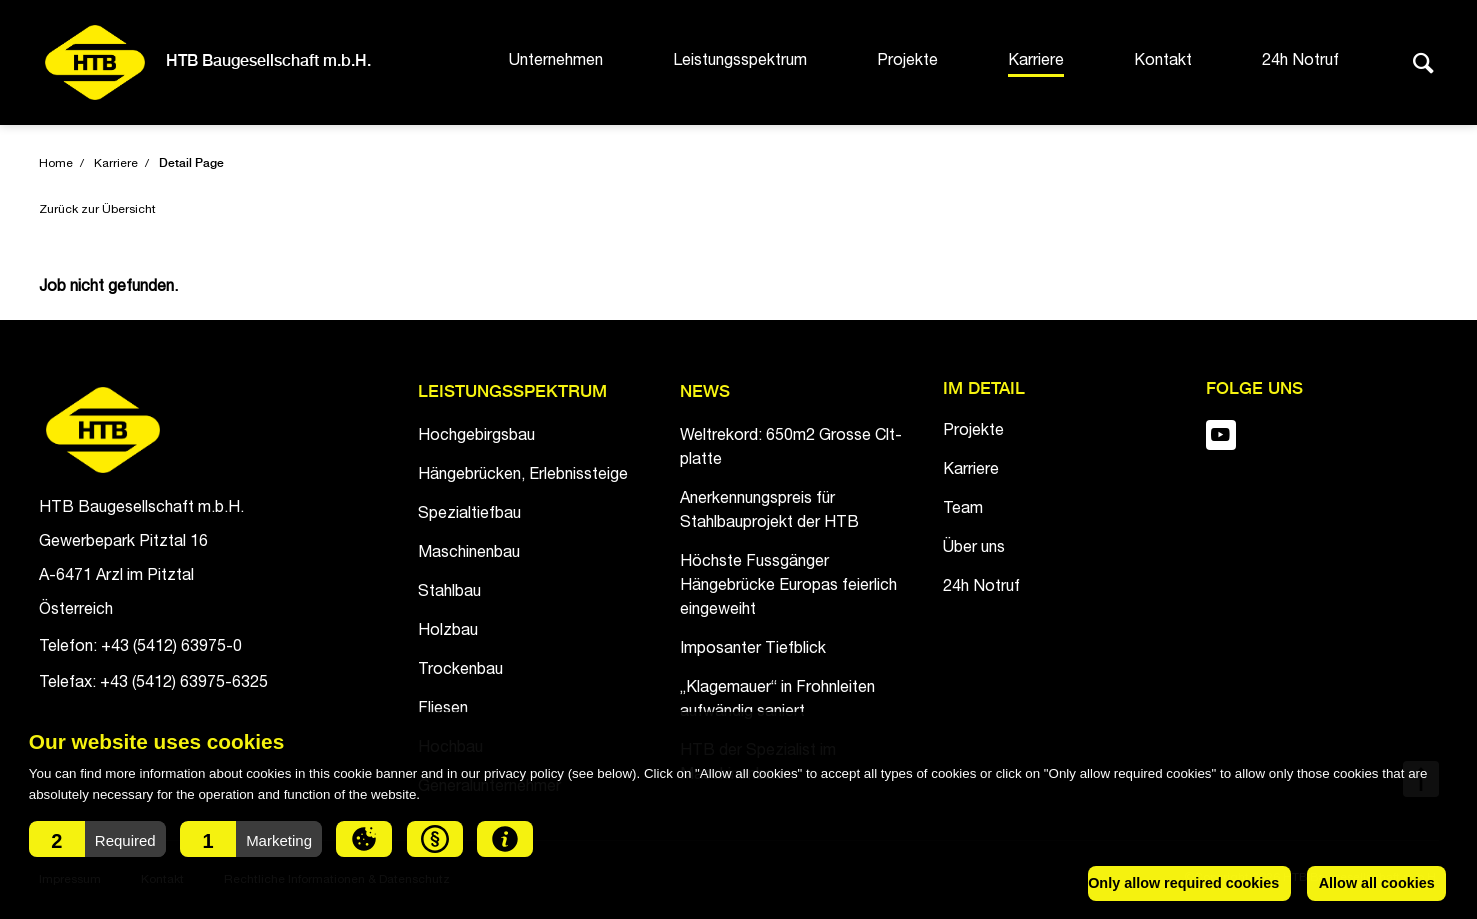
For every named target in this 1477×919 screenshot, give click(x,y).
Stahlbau (449, 593)
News (705, 392)
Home (56, 164)
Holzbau (448, 632)
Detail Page (191, 164)
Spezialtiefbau (469, 515)
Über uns (974, 549)
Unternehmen (556, 62)
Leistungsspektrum (740, 62)
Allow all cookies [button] (1377, 883)
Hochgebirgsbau (476, 437)
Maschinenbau (469, 554)
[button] (97, 839)
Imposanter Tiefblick (753, 650)
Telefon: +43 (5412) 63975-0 (140, 648)
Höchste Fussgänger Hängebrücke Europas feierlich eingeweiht (788, 587)
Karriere (1036, 62)
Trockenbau (460, 671)
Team (963, 510)
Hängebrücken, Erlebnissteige (523, 476)
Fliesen (443, 710)
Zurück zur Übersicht (97, 210)
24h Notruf (1300, 62)
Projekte (907, 62)
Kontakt (1163, 62)
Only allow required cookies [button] (1183, 883)
